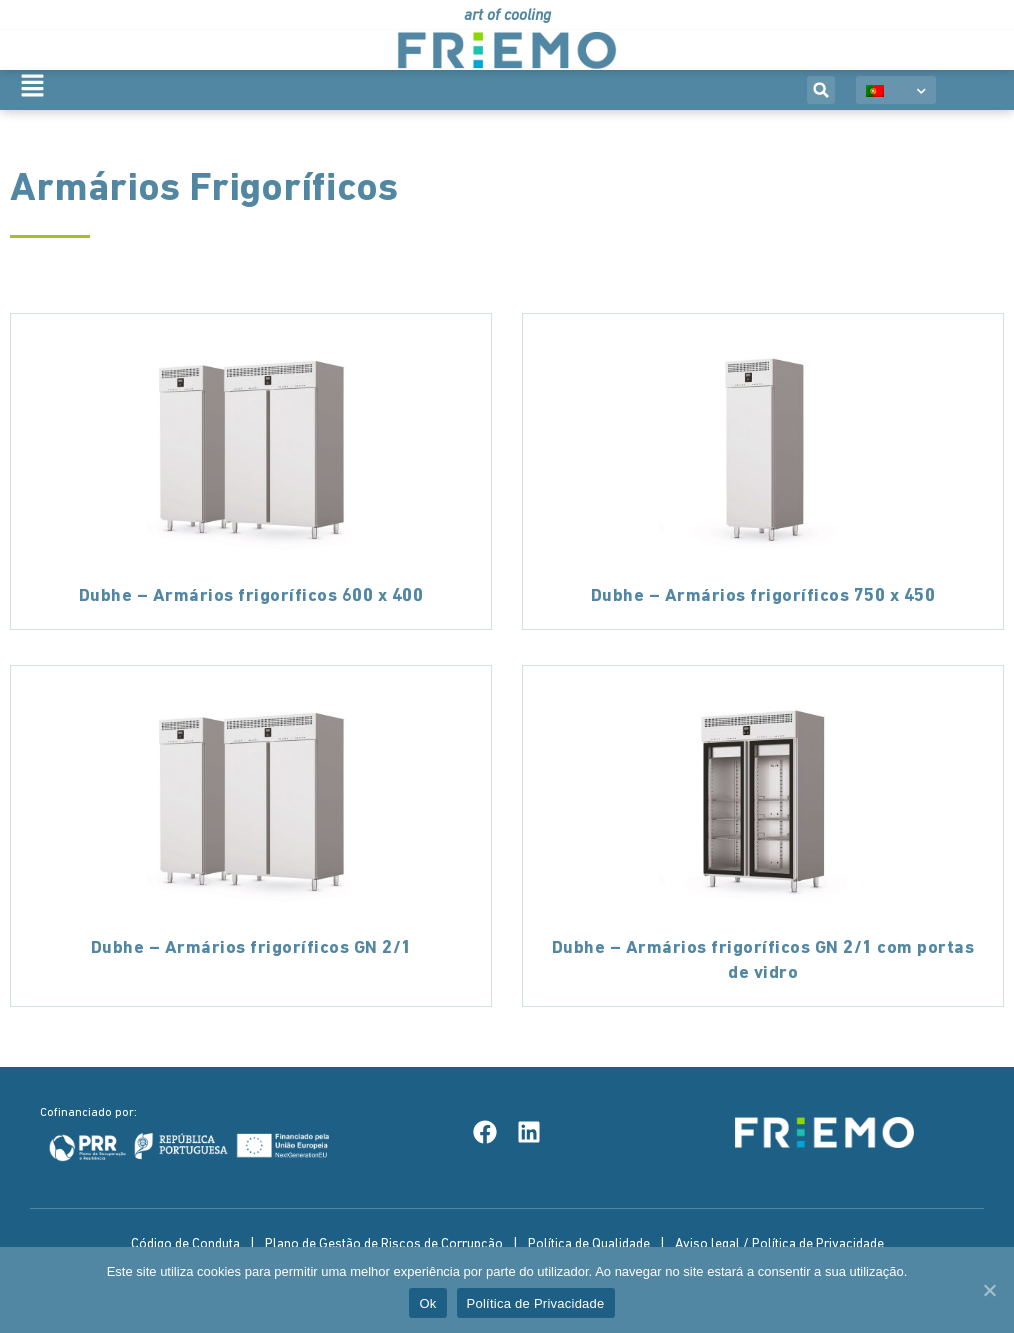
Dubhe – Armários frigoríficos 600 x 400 (251, 596)
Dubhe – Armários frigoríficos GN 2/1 (251, 948)
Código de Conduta (185, 1244)
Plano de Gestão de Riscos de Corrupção (384, 1244)
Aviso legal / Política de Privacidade (779, 1244)
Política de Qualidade (589, 1244)
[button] (821, 90)
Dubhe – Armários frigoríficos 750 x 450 (763, 596)
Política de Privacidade (536, 1303)
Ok (427, 1303)
